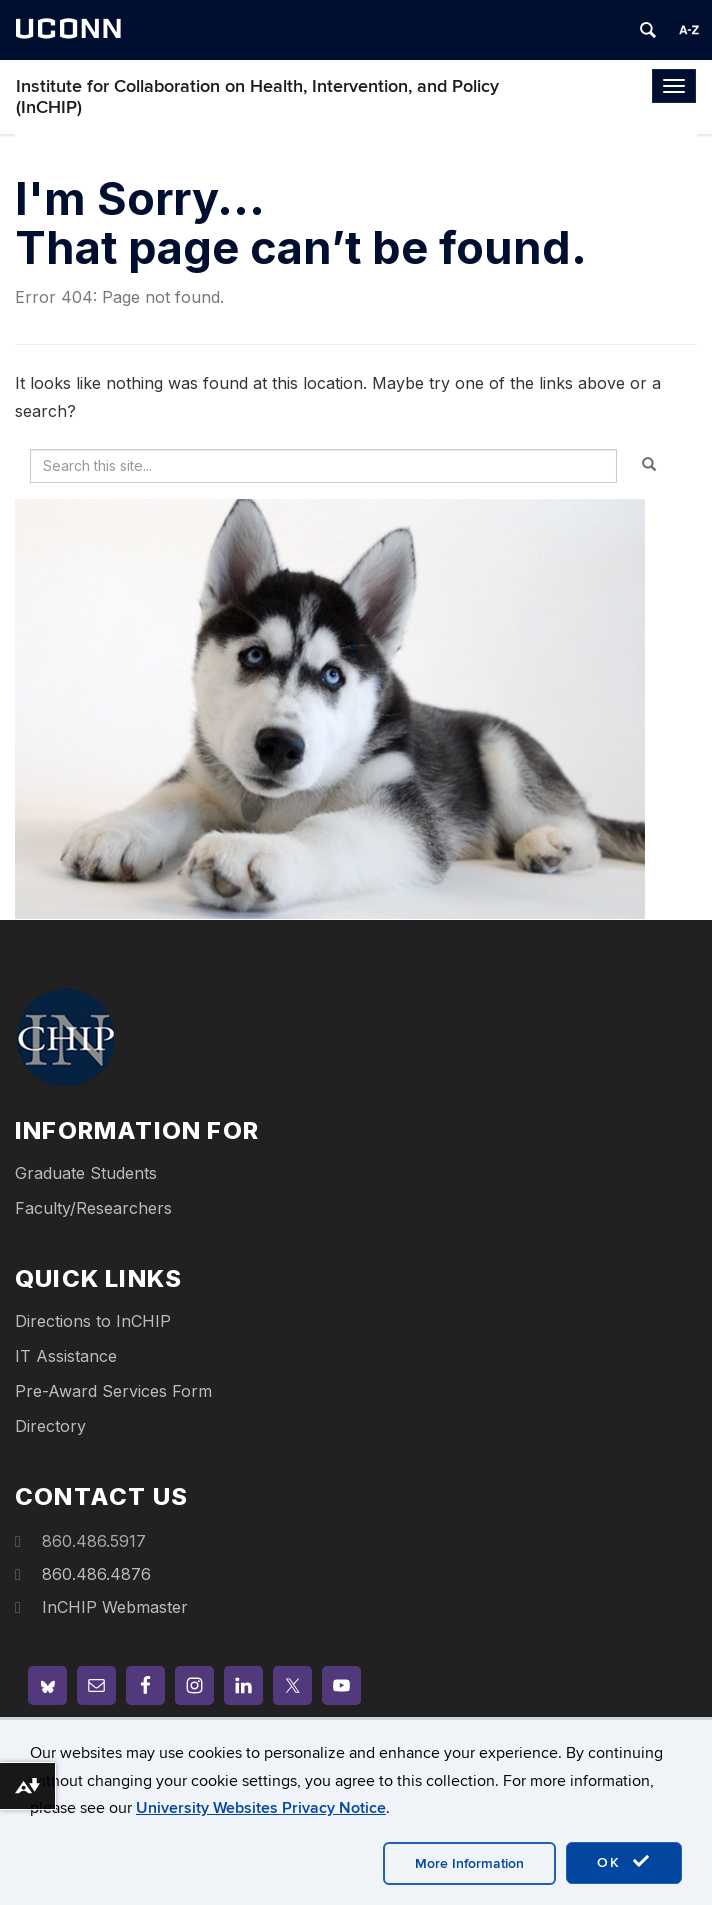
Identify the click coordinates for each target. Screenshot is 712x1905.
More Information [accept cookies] (469, 1863)
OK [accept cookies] (624, 1862)
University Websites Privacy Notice (261, 1808)
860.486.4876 (96, 1574)
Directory (50, 1426)
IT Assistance (66, 1356)
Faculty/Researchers (93, 1208)
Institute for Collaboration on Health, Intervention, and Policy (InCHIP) (257, 97)
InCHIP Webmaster (115, 1607)
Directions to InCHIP (93, 1321)
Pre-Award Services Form (113, 1391)
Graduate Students (86, 1173)
